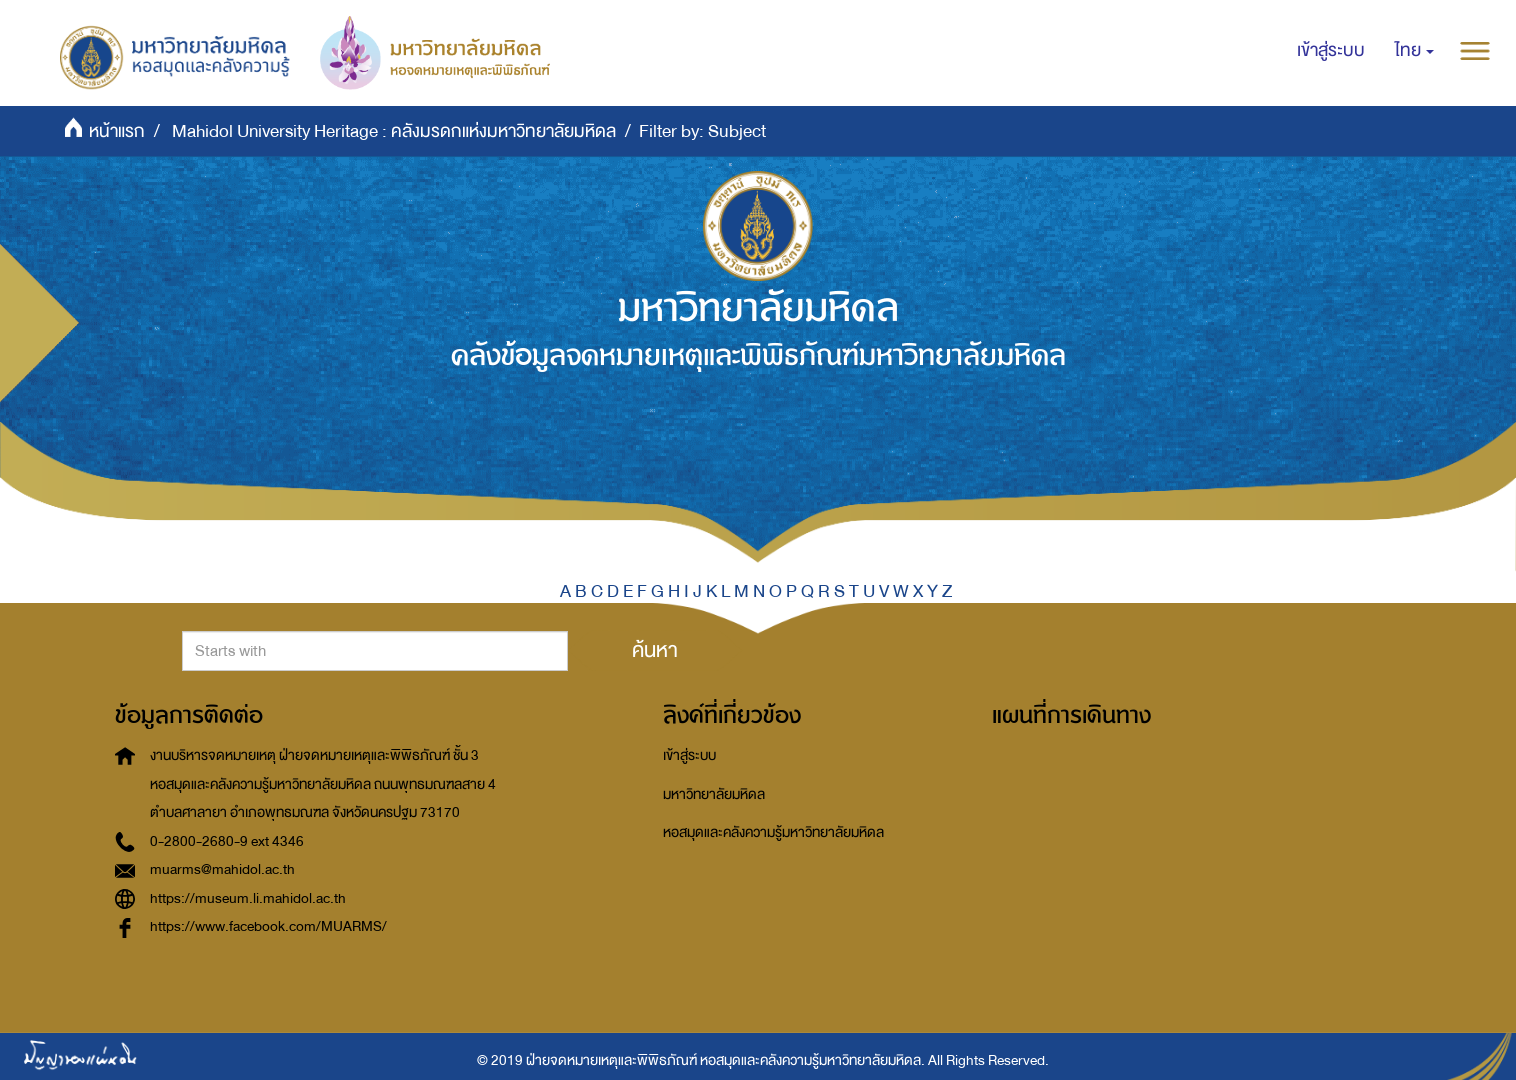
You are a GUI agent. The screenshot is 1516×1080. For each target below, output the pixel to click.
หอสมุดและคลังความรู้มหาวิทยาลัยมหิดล (773, 832)
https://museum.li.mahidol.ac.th (248, 898)
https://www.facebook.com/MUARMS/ (268, 926)
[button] (1414, 51)
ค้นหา (655, 650)
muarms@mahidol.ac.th (222, 869)
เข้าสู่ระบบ (689, 755)
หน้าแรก (117, 131)
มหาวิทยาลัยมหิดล (714, 794)
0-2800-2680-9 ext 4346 (227, 841)
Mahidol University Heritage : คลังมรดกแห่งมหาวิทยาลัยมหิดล (394, 131)
